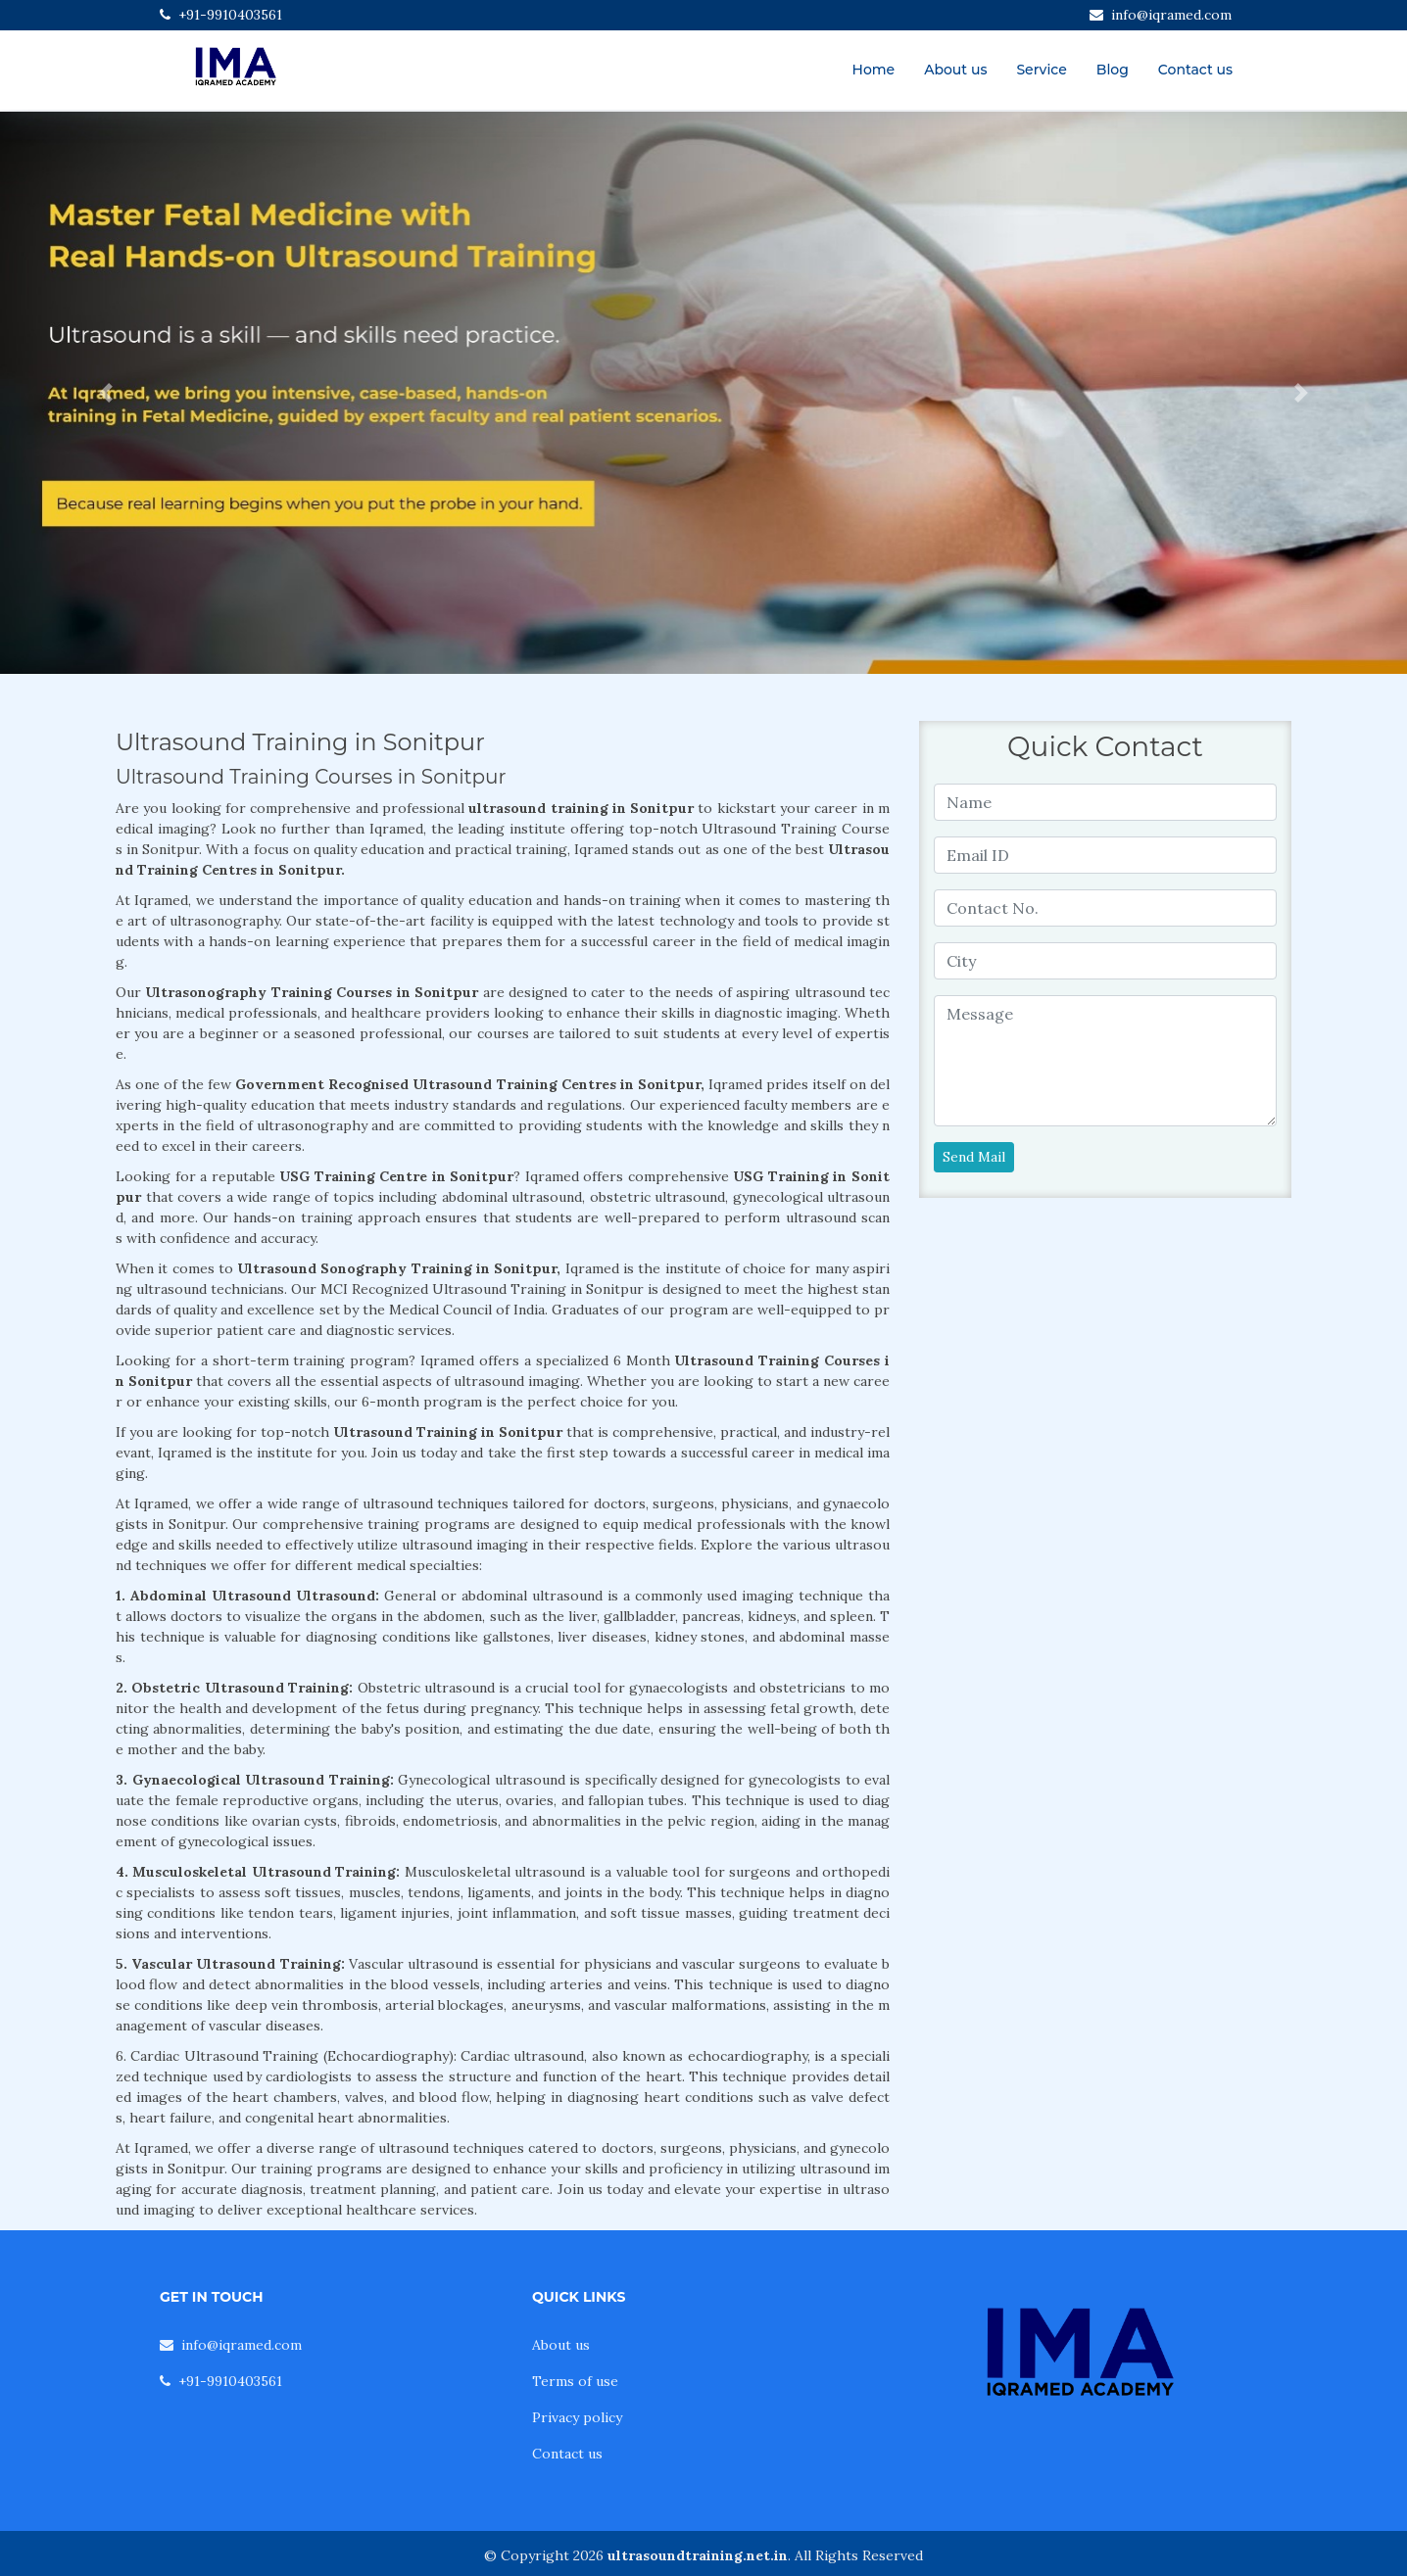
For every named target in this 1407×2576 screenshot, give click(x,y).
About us (955, 69)
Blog (1112, 69)
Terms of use (575, 2381)
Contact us (1195, 69)
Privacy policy (577, 2417)
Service (1041, 69)
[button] (105, 393)
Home (874, 69)
